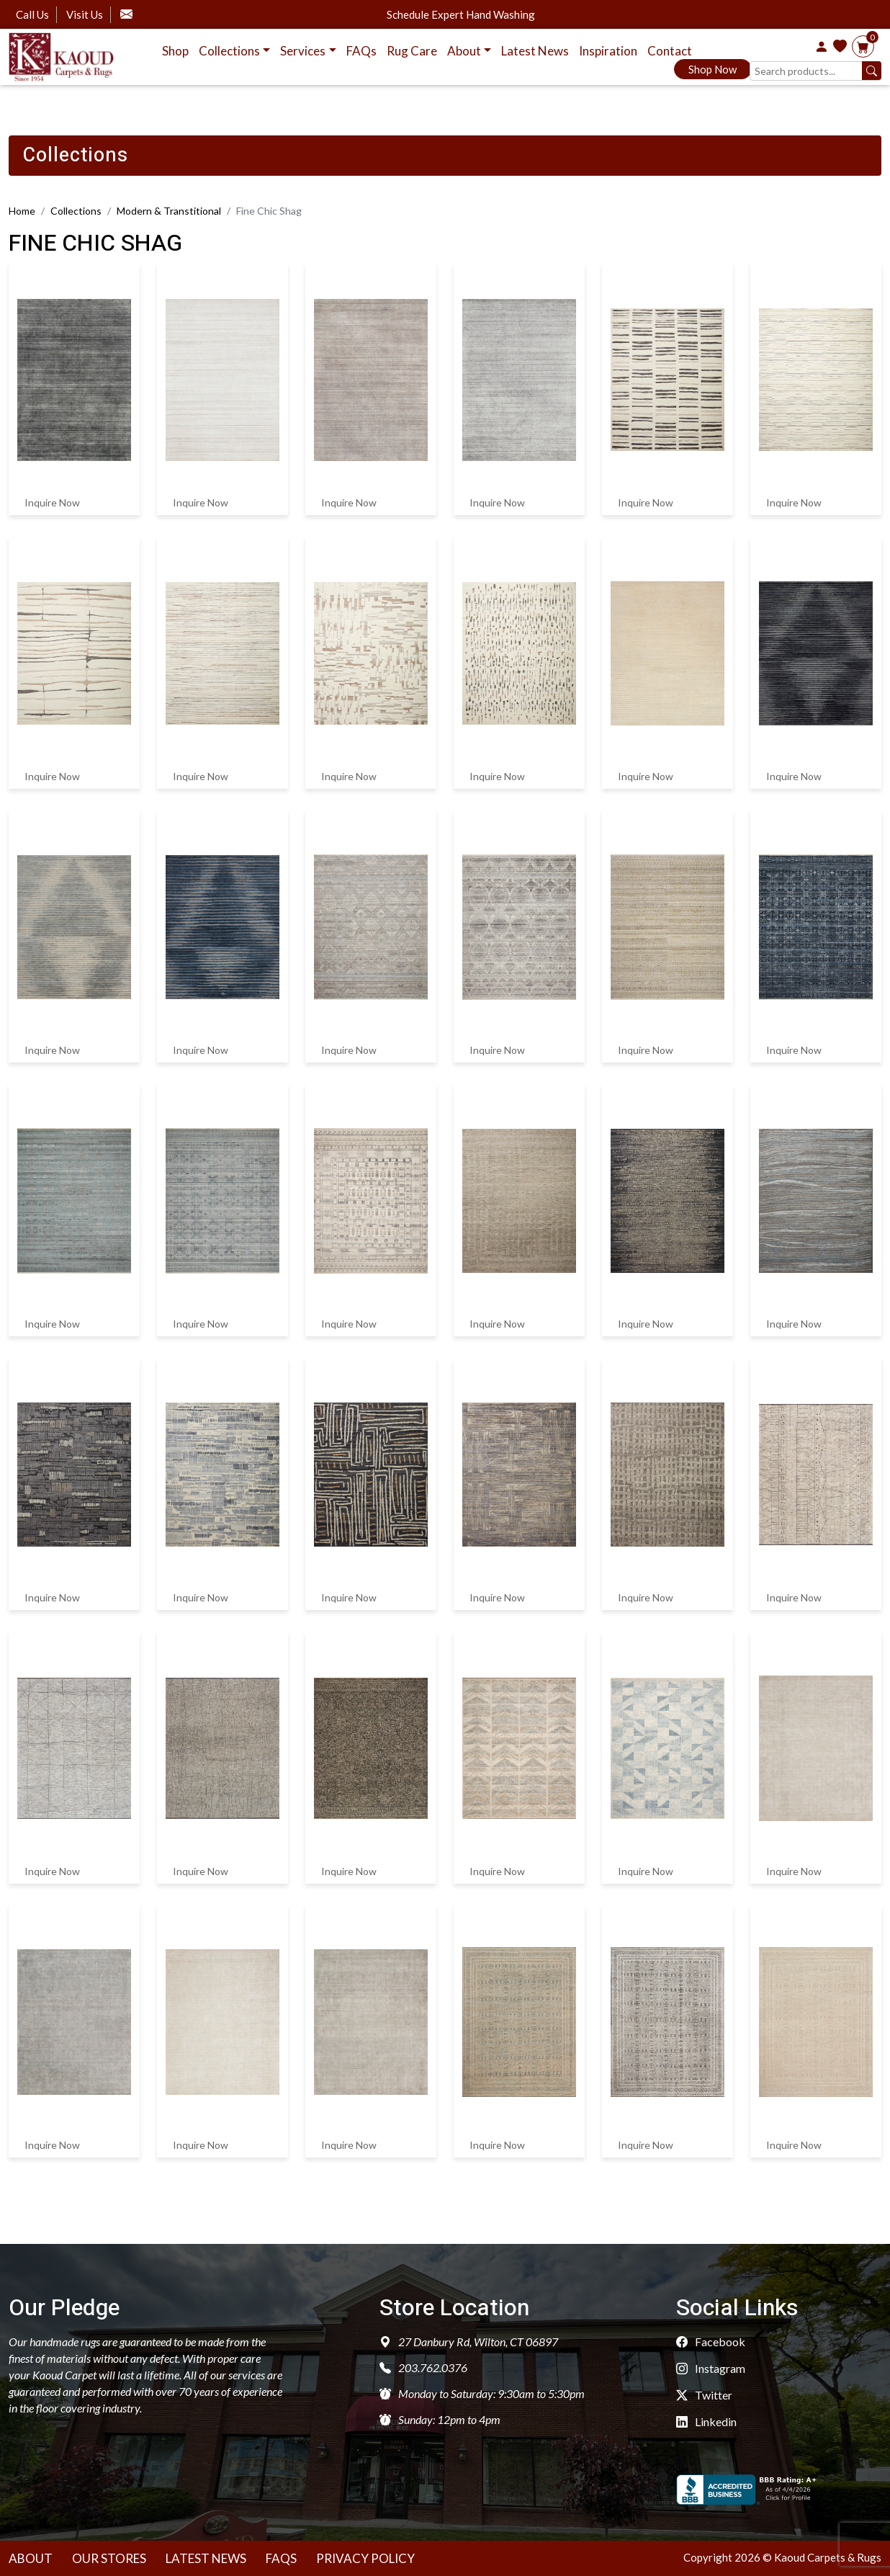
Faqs (281, 2558)
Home (22, 211)
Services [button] (302, 50)
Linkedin (706, 2421)
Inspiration (608, 50)
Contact (669, 50)
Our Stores (109, 2558)
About (31, 2558)
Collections (76, 211)
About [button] (464, 50)
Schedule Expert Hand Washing (461, 15)
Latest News (535, 50)
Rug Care (412, 50)
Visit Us (84, 14)
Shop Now (709, 70)
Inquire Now (52, 501)
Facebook (710, 2341)
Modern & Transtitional (169, 211)
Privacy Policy (365, 2558)
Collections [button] (229, 50)
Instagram (710, 2368)
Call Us (32, 14)
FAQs (361, 50)
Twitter (704, 2395)
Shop (175, 50)
